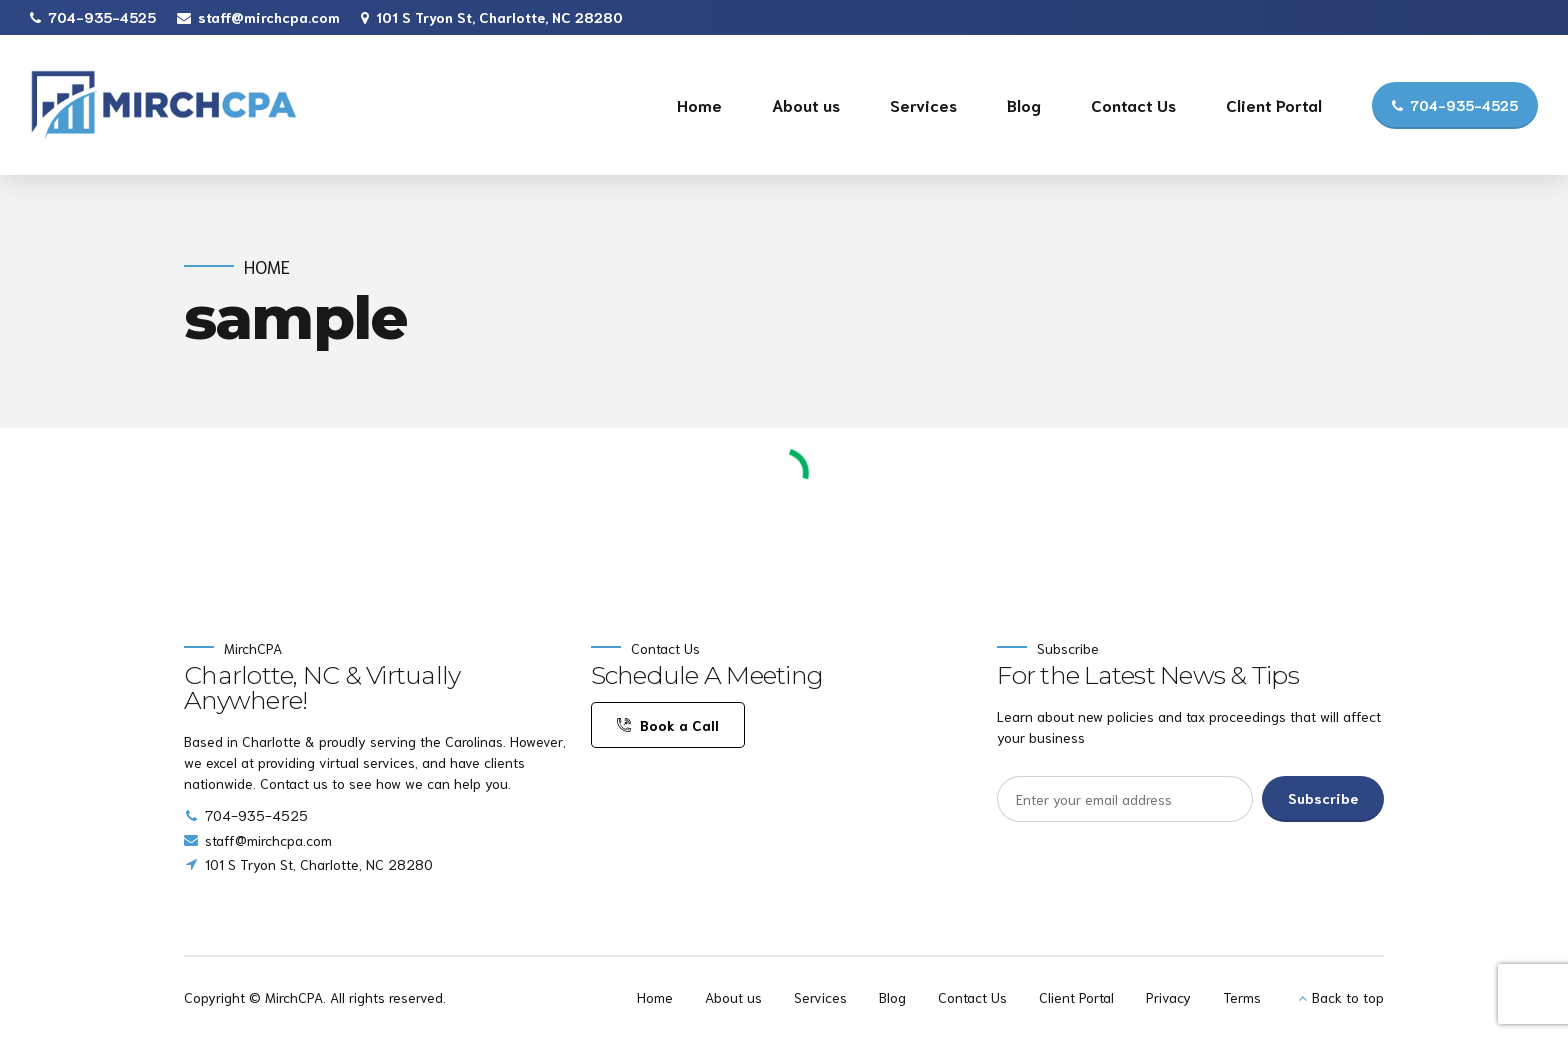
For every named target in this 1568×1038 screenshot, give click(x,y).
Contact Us (1133, 104)
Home (699, 104)
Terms (1242, 997)
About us (806, 104)
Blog (1024, 104)
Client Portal (1274, 104)
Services (923, 104)
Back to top (1348, 997)
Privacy (1168, 997)
